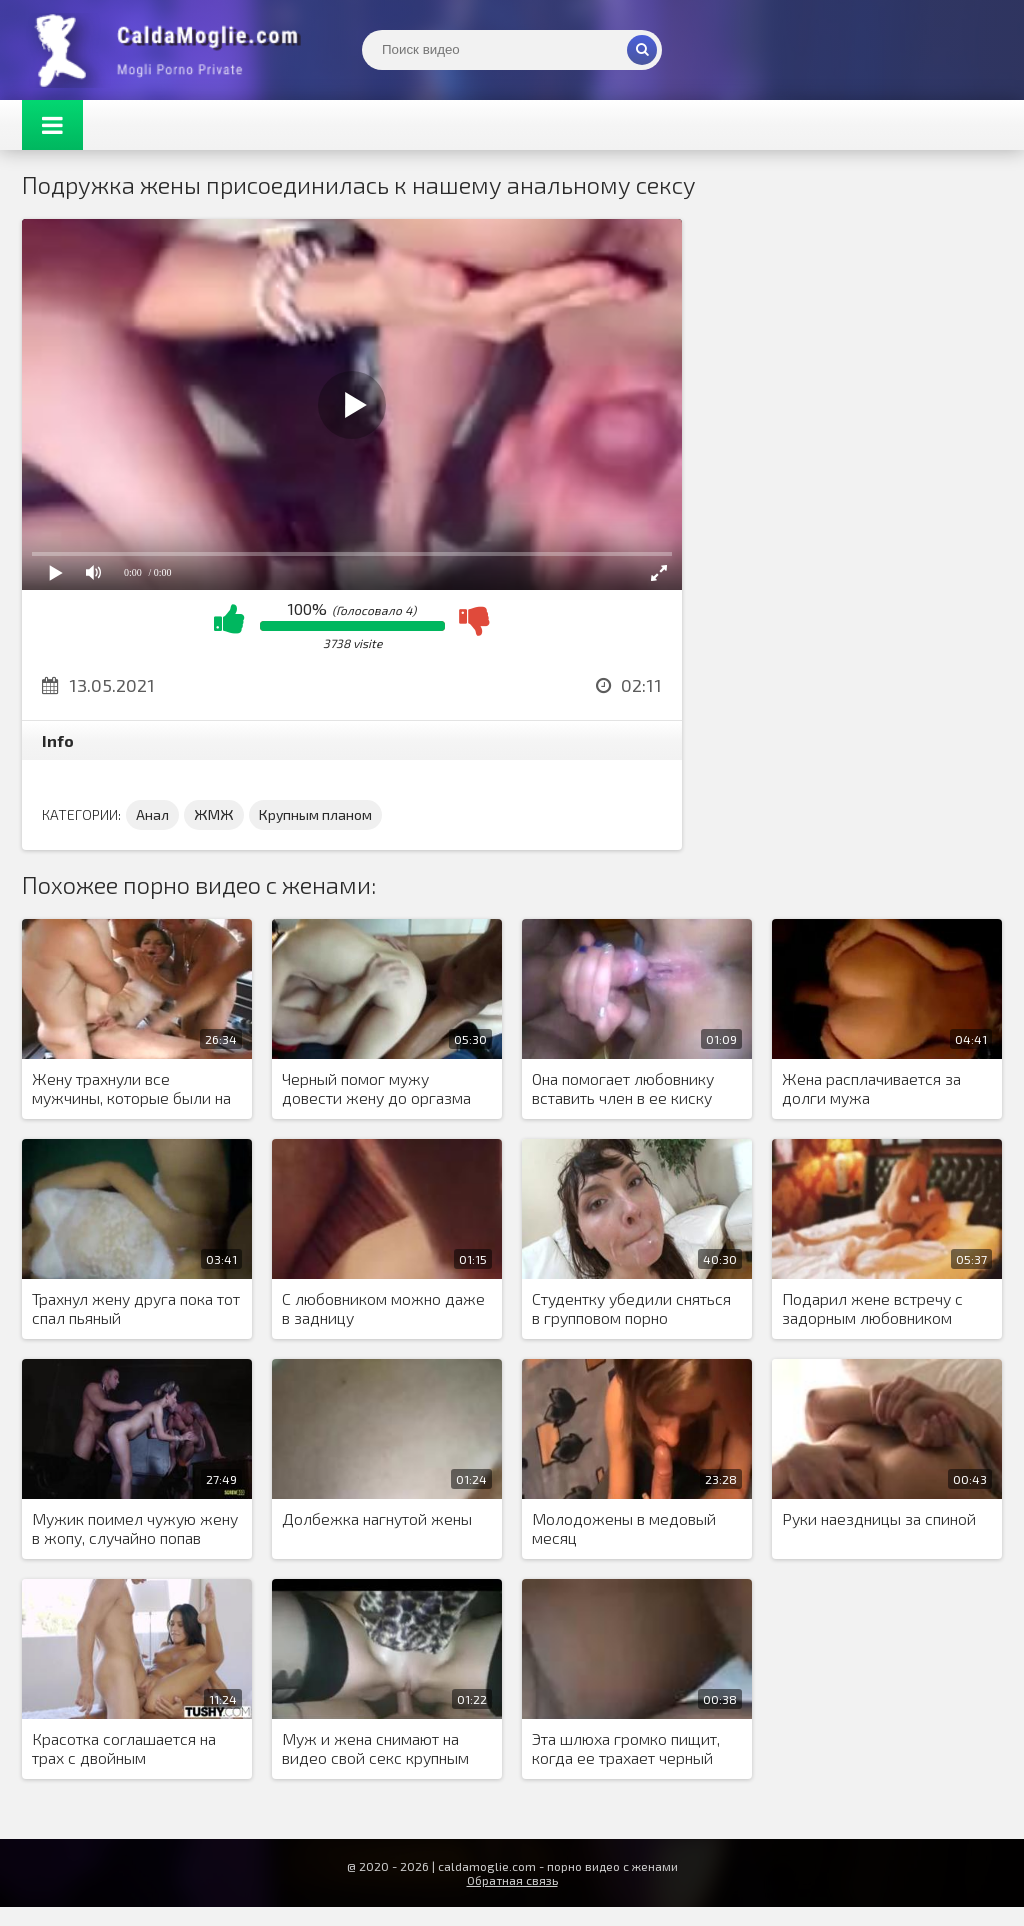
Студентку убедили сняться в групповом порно (631, 1308)
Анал (152, 814)
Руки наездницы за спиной (879, 1518)
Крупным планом (315, 814)
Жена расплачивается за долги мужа (871, 1088)
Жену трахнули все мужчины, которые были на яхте (131, 1089)
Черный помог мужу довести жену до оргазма (376, 1088)
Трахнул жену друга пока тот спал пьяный (136, 1308)
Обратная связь (512, 1880)
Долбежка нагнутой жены (377, 1518)
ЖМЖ (214, 814)
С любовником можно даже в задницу (383, 1308)
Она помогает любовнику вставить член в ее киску (623, 1088)
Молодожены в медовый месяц (624, 1528)
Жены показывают (172, 50)
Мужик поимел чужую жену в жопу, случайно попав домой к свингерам (135, 1529)
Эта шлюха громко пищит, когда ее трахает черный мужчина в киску (626, 1749)
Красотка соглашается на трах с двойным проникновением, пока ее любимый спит (124, 1749)
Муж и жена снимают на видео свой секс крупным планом (375, 1749)
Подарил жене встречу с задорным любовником (872, 1308)
